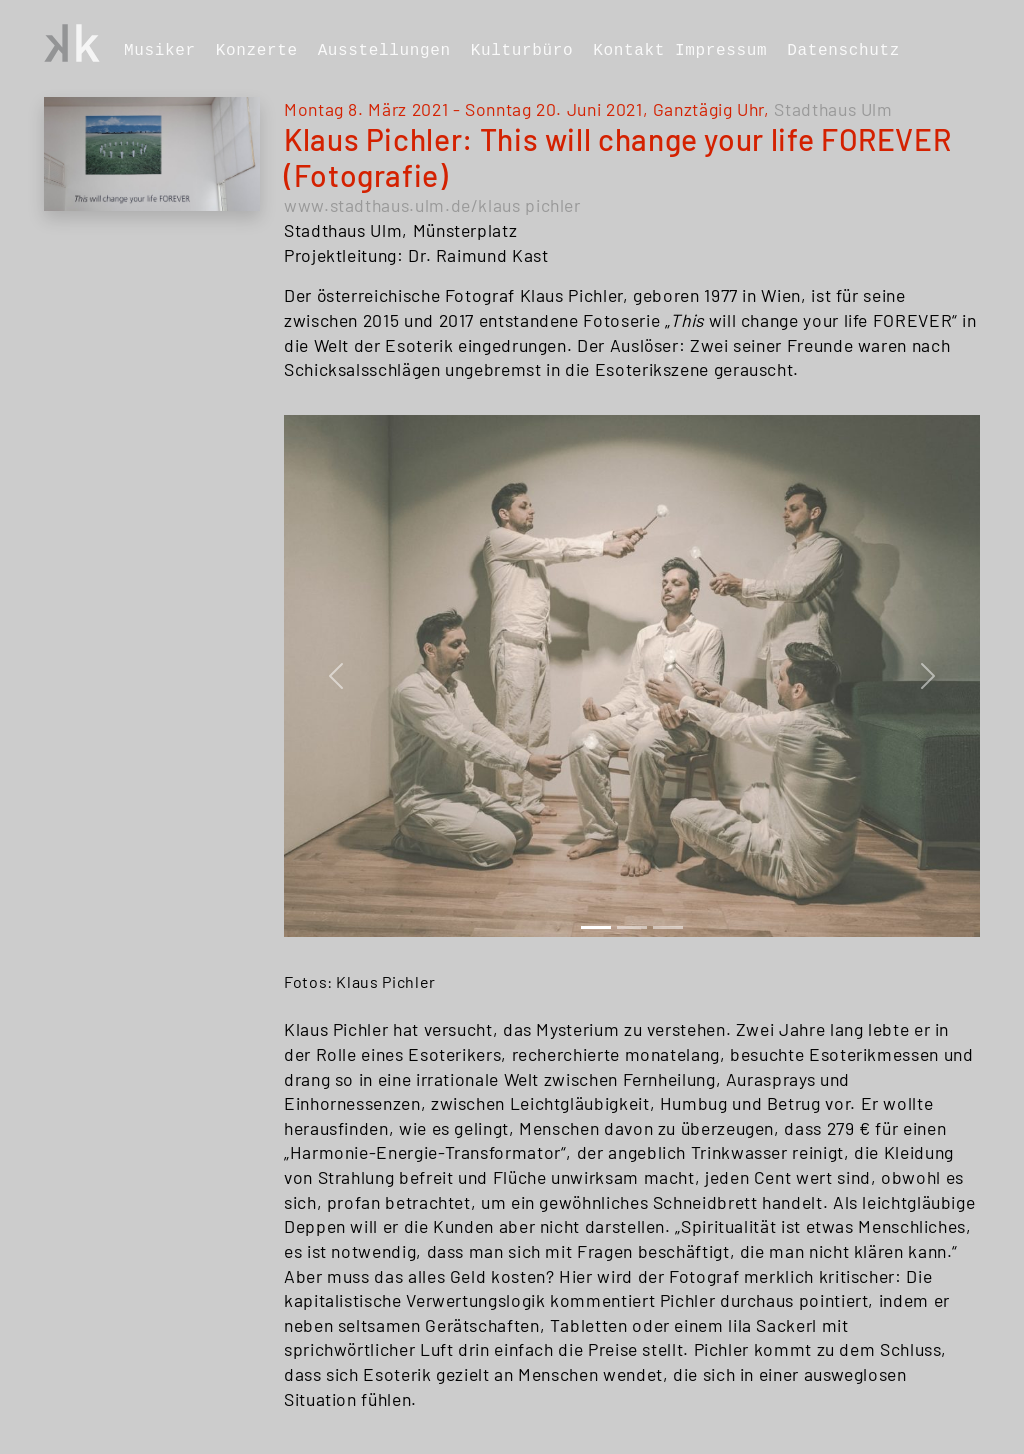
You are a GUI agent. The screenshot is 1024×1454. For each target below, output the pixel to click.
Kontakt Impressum (680, 51)
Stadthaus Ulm (833, 109)
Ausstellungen (384, 51)
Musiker (160, 51)
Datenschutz (843, 51)
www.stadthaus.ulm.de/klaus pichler (432, 205)
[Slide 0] (596, 927)
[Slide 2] (668, 927)
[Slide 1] (632, 927)
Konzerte (257, 51)
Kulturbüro (522, 51)
